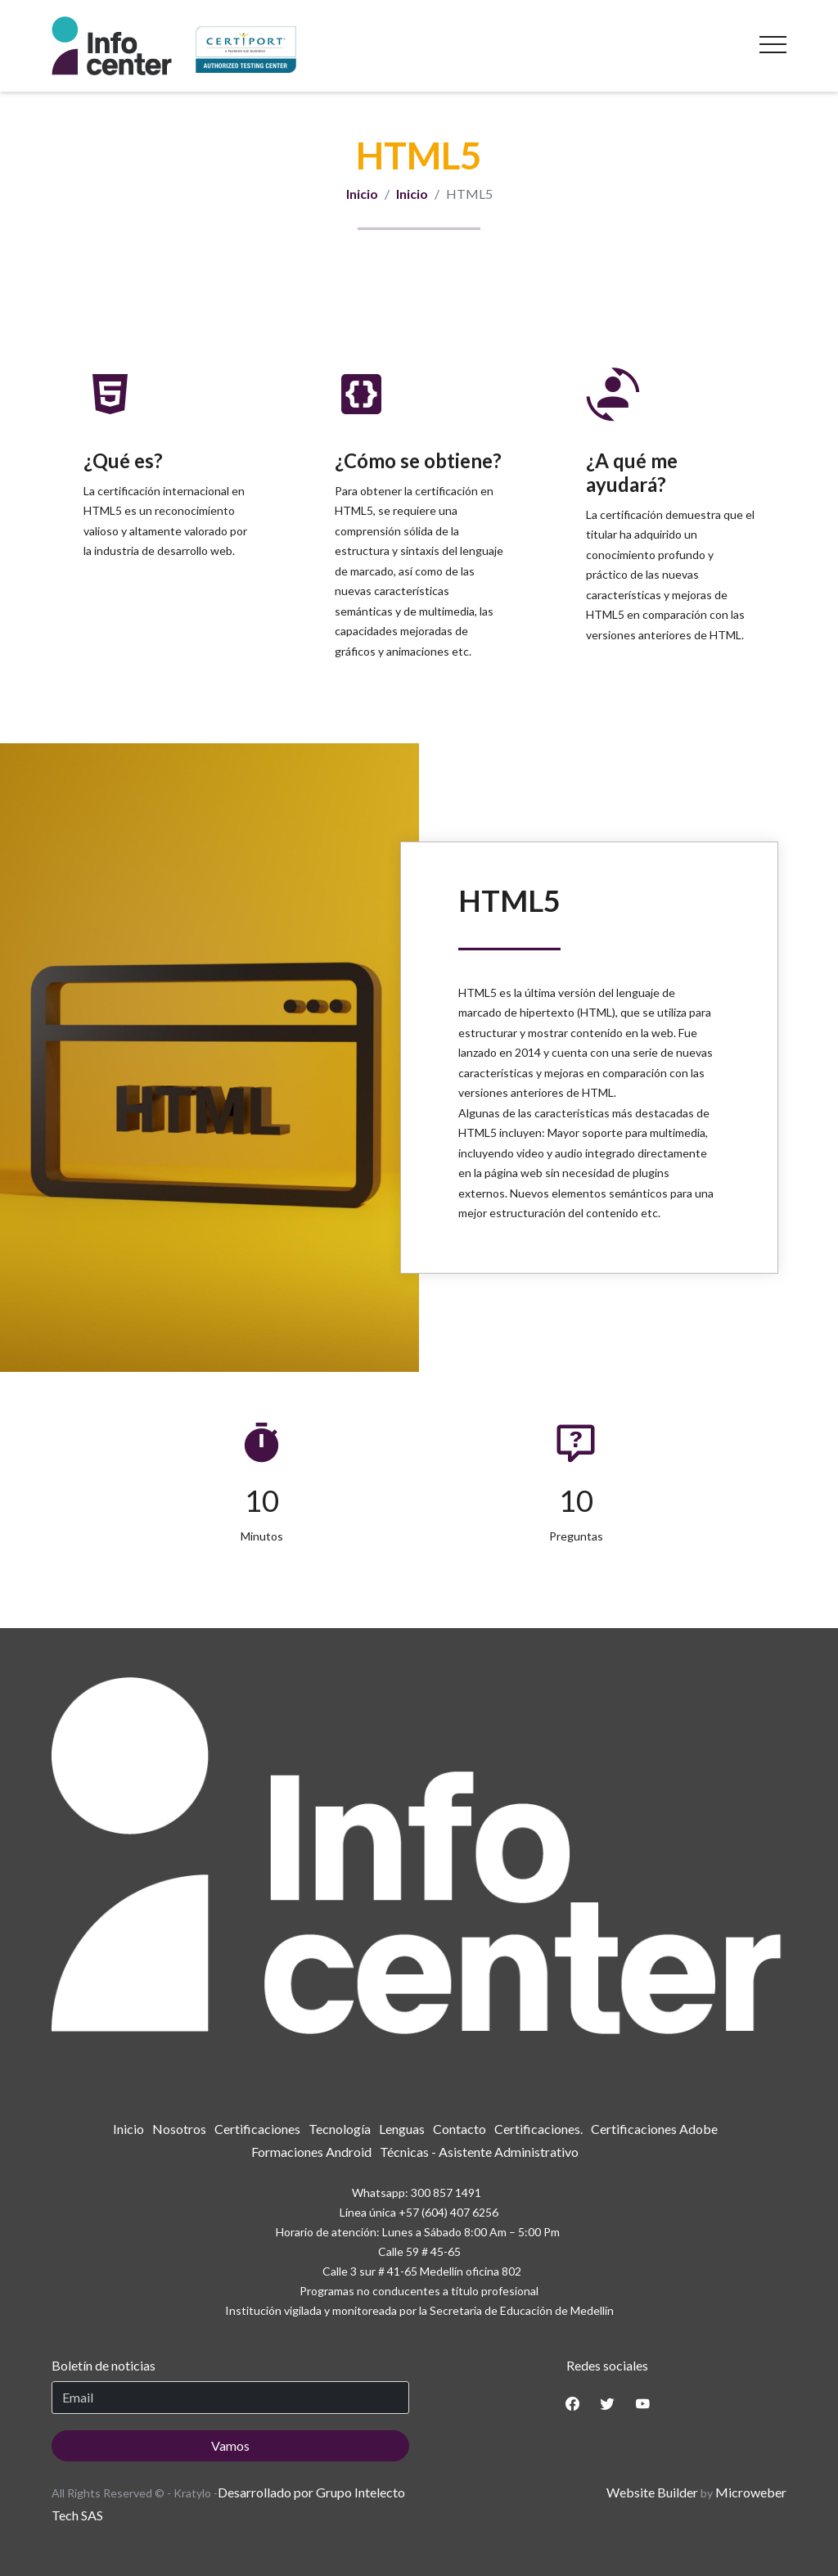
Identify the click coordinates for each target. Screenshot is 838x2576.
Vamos (230, 2445)
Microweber (750, 2492)
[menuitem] (128, 2129)
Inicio (362, 193)
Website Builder (652, 2492)
